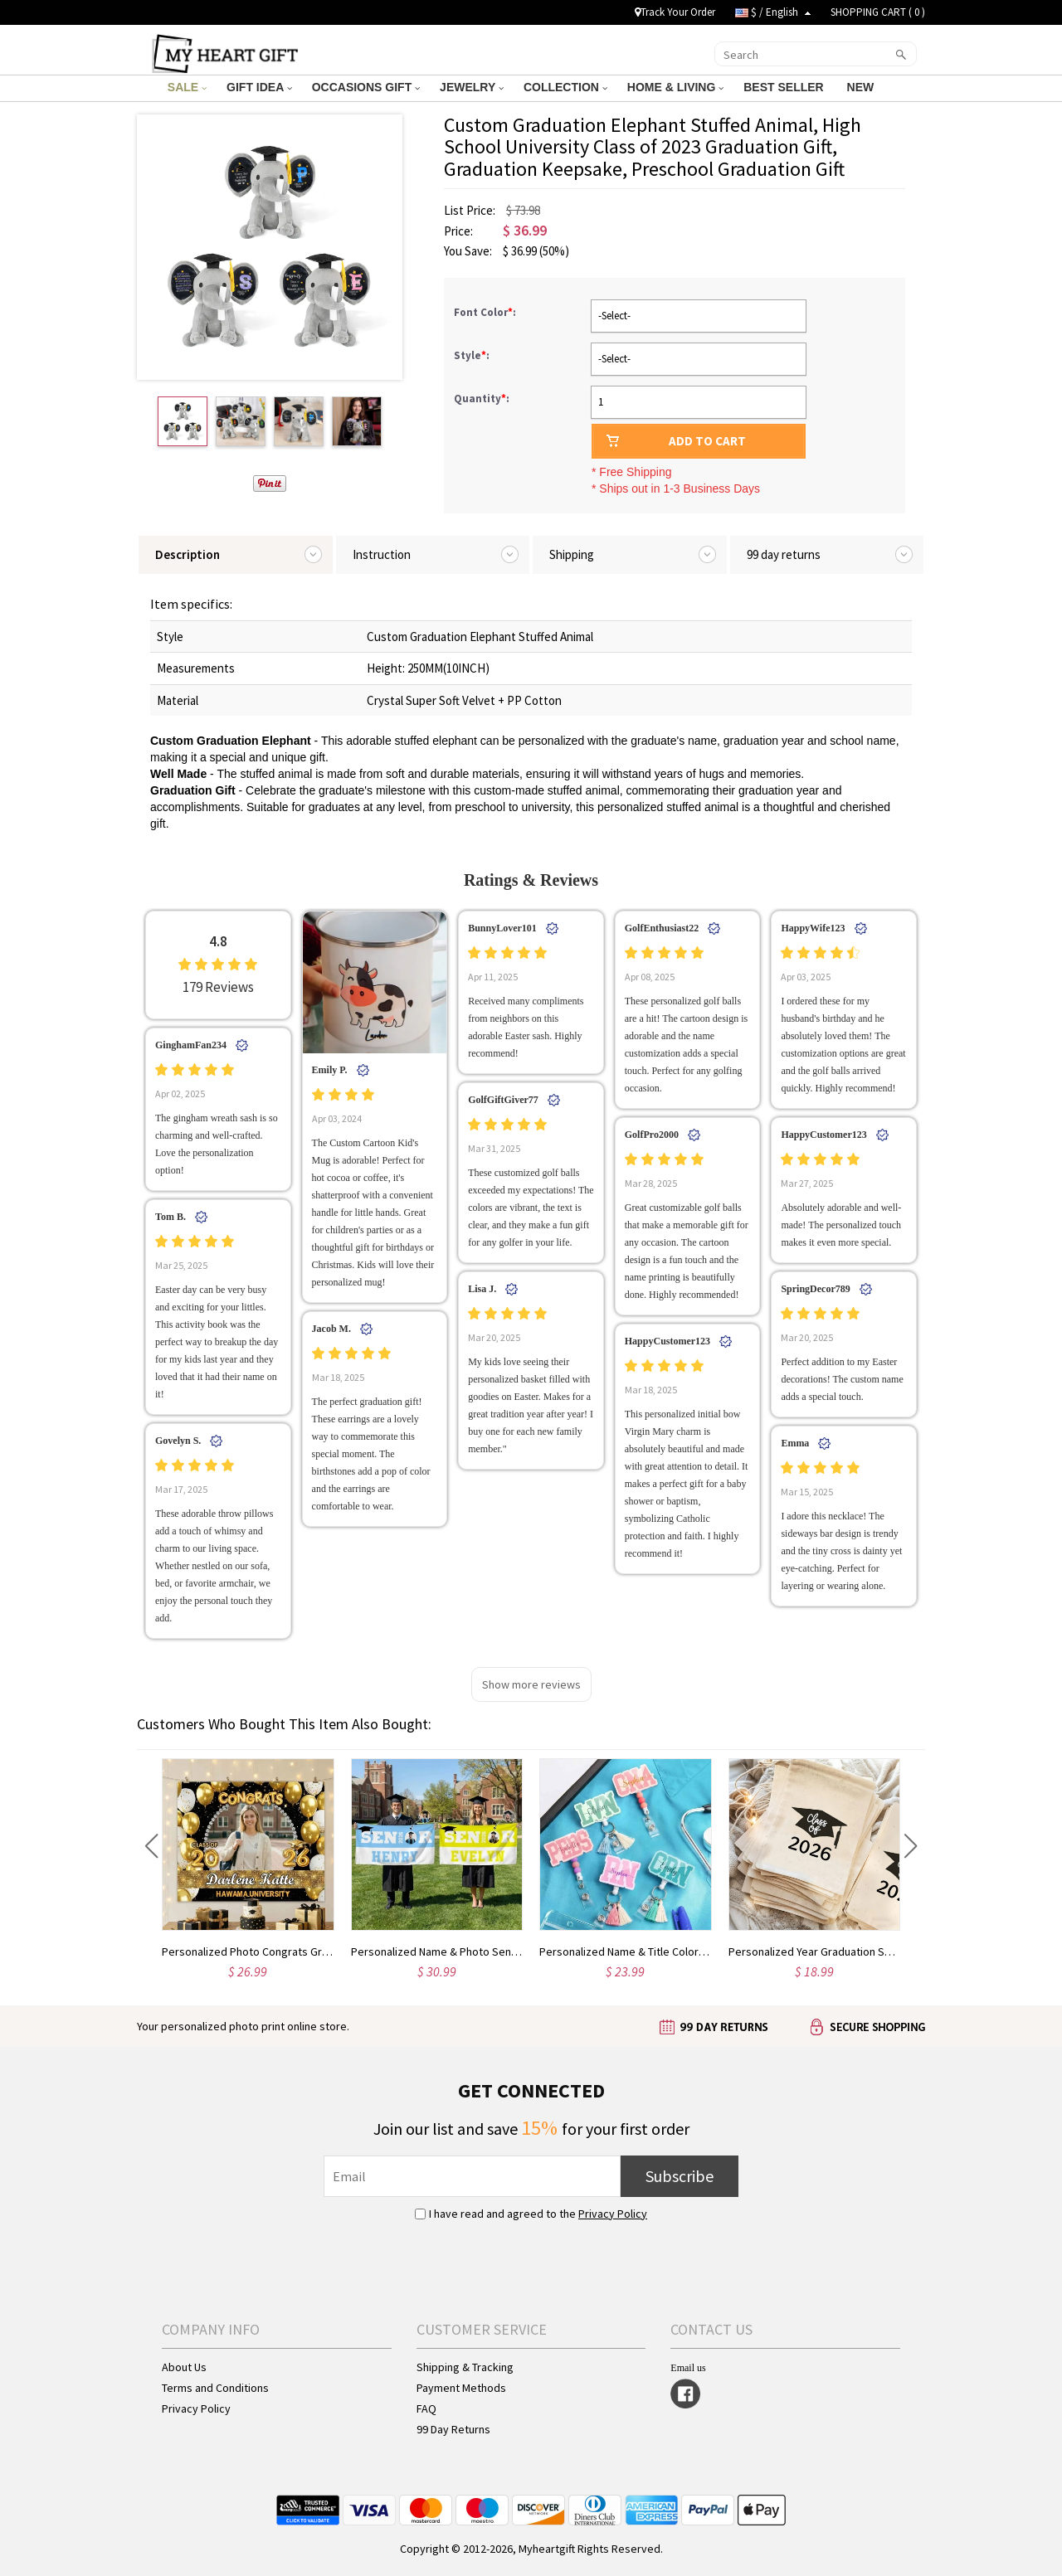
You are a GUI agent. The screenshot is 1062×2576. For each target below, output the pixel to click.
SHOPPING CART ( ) (878, 12)
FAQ (426, 2408)
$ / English (773, 12)
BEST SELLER (784, 87)
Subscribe (679, 2175)
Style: (473, 355)
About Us (184, 2367)
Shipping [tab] (571, 554)
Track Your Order (675, 12)
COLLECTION (565, 87)
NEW (862, 87)
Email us (687, 2368)
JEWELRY (472, 87)
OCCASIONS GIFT (366, 87)
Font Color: (486, 312)
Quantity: (481, 398)
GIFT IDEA (259, 87)
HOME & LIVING (675, 87)
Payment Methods (461, 2387)
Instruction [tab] (382, 554)
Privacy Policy (612, 2213)
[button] (151, 1846)
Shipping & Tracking (465, 2367)
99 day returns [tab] (784, 554)
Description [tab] (187, 554)
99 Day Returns (453, 2429)
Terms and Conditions (215, 2387)
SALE (187, 87)
